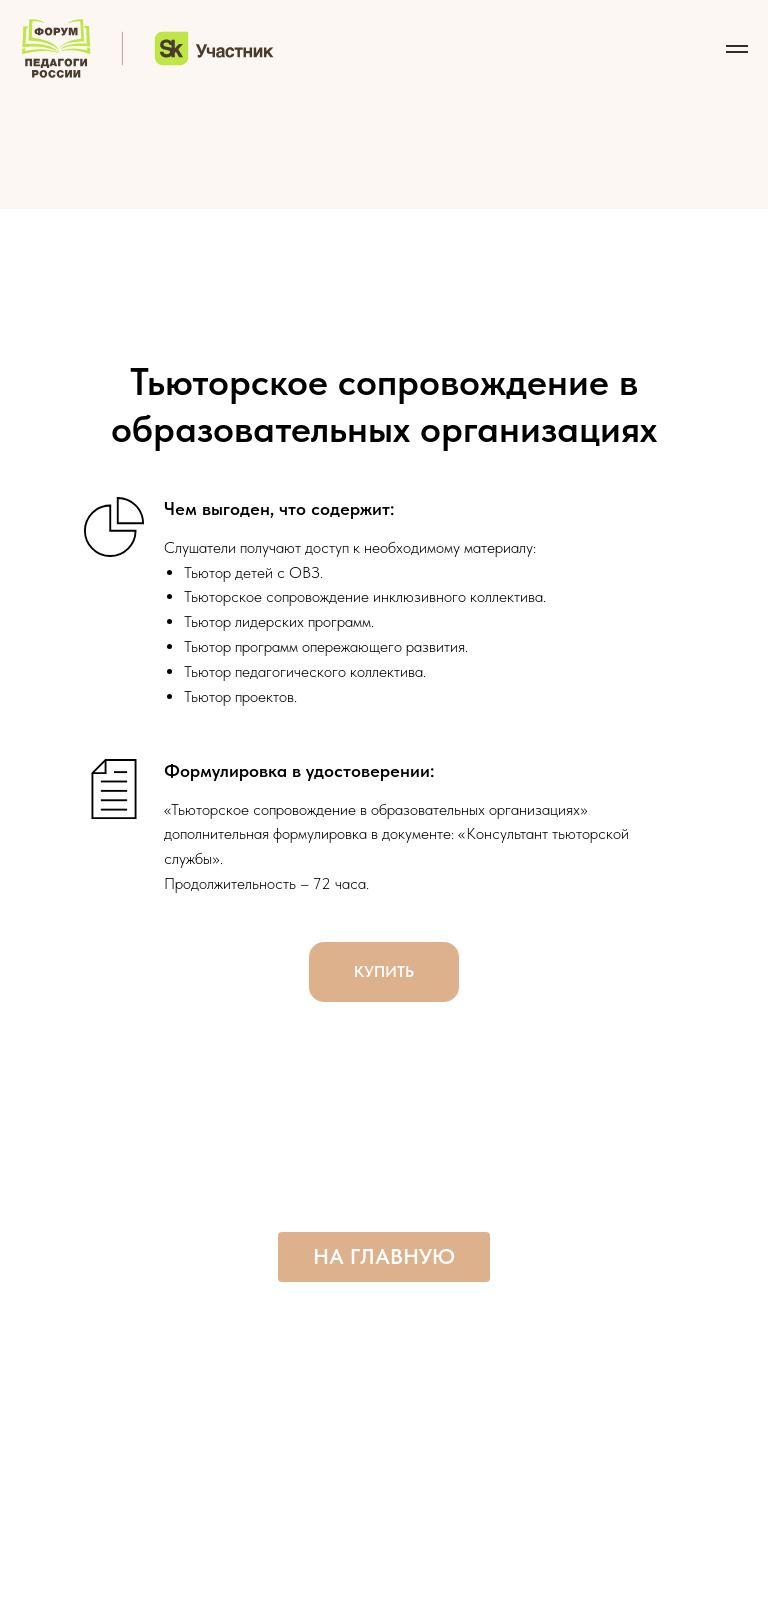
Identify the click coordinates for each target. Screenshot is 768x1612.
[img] (384, 139)
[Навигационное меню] (737, 49)
